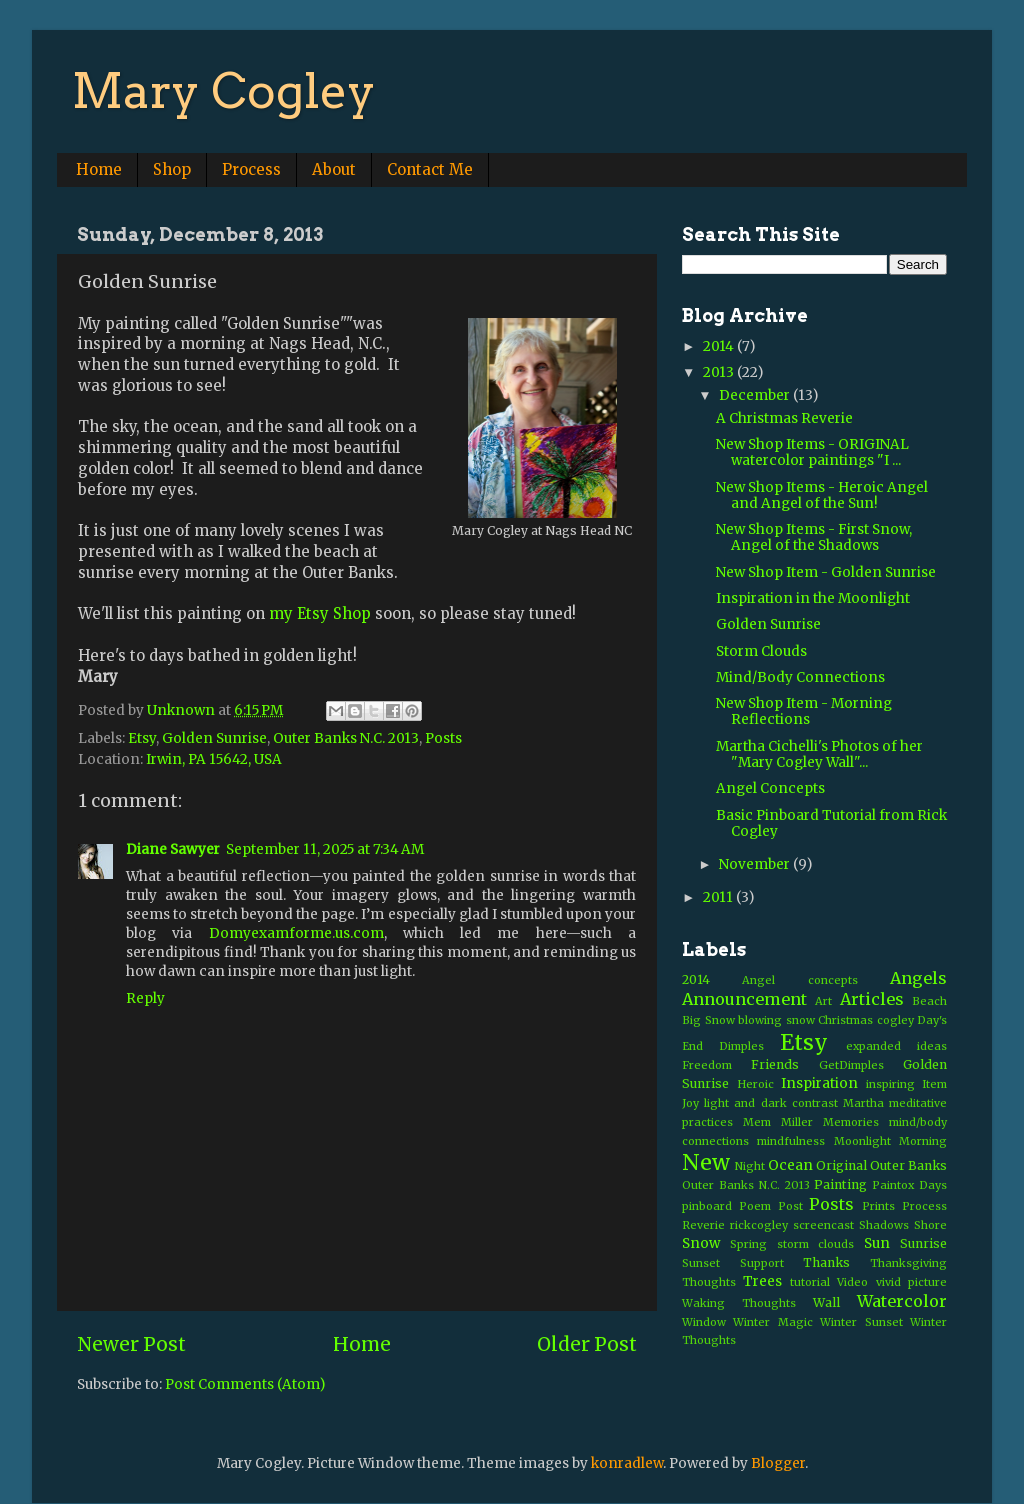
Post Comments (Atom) (245, 1384)
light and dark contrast (771, 1103)
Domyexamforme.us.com (296, 933)
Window (704, 1322)
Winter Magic (772, 1322)
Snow (701, 1243)
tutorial (810, 1282)
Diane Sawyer (173, 849)
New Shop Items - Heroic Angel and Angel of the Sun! (822, 495)
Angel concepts (799, 980)
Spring (748, 1244)
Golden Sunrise (214, 738)
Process (251, 169)
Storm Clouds (761, 651)
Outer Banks (908, 1165)
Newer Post (131, 1344)
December (756, 395)
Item (934, 1084)
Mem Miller (778, 1122)
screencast (823, 1225)
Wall (826, 1302)
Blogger (778, 1463)
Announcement (744, 999)
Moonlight (862, 1141)
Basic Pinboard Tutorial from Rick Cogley (831, 823)
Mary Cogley (224, 91)
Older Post (587, 1344)
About (334, 169)
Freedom (707, 1065)
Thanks (826, 1262)
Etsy (142, 738)
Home (99, 169)
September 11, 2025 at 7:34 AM (325, 849)
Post (790, 1206)
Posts (443, 738)
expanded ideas (896, 1046)
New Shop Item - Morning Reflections (804, 711)
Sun (877, 1243)
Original (841, 1165)
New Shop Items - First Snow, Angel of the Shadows (814, 537)
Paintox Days (909, 1185)
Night (750, 1166)
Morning (923, 1141)
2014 (720, 346)
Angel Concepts (770, 788)
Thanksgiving (908, 1263)
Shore (930, 1225)
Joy (690, 1103)
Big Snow (708, 1020)
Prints (878, 1206)
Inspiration (819, 1083)
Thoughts (709, 1282)
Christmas (845, 1020)
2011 (719, 897)
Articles (872, 999)
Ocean (790, 1165)
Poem (755, 1206)
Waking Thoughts (739, 1303)
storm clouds (816, 1244)
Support (762, 1263)
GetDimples (851, 1065)
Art (823, 1001)
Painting (840, 1184)
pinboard (707, 1206)
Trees (762, 1281)
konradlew (627, 1463)
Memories (851, 1122)
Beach (929, 1001)
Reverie (703, 1225)
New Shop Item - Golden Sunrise (826, 572)
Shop (172, 169)
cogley (895, 1020)
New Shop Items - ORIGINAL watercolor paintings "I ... (812, 452)
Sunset (701, 1263)
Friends (775, 1064)
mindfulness (791, 1141)
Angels (918, 978)
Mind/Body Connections (800, 677)
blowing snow (776, 1020)
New (706, 1162)
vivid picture (911, 1282)
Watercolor (902, 1301)
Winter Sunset (861, 1322)
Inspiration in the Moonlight (813, 598)
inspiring (890, 1084)
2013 (720, 372)
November (756, 864)
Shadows (884, 1225)
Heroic (755, 1084)
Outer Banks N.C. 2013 (346, 738)
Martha (863, 1103)
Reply (145, 998)
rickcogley (759, 1225)
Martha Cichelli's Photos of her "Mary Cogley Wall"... (819, 754)
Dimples (741, 1046)
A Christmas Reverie (784, 418)
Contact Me (430, 169)
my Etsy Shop (320, 613)
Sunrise (923, 1243)
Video (852, 1282)
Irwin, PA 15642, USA (214, 759)
